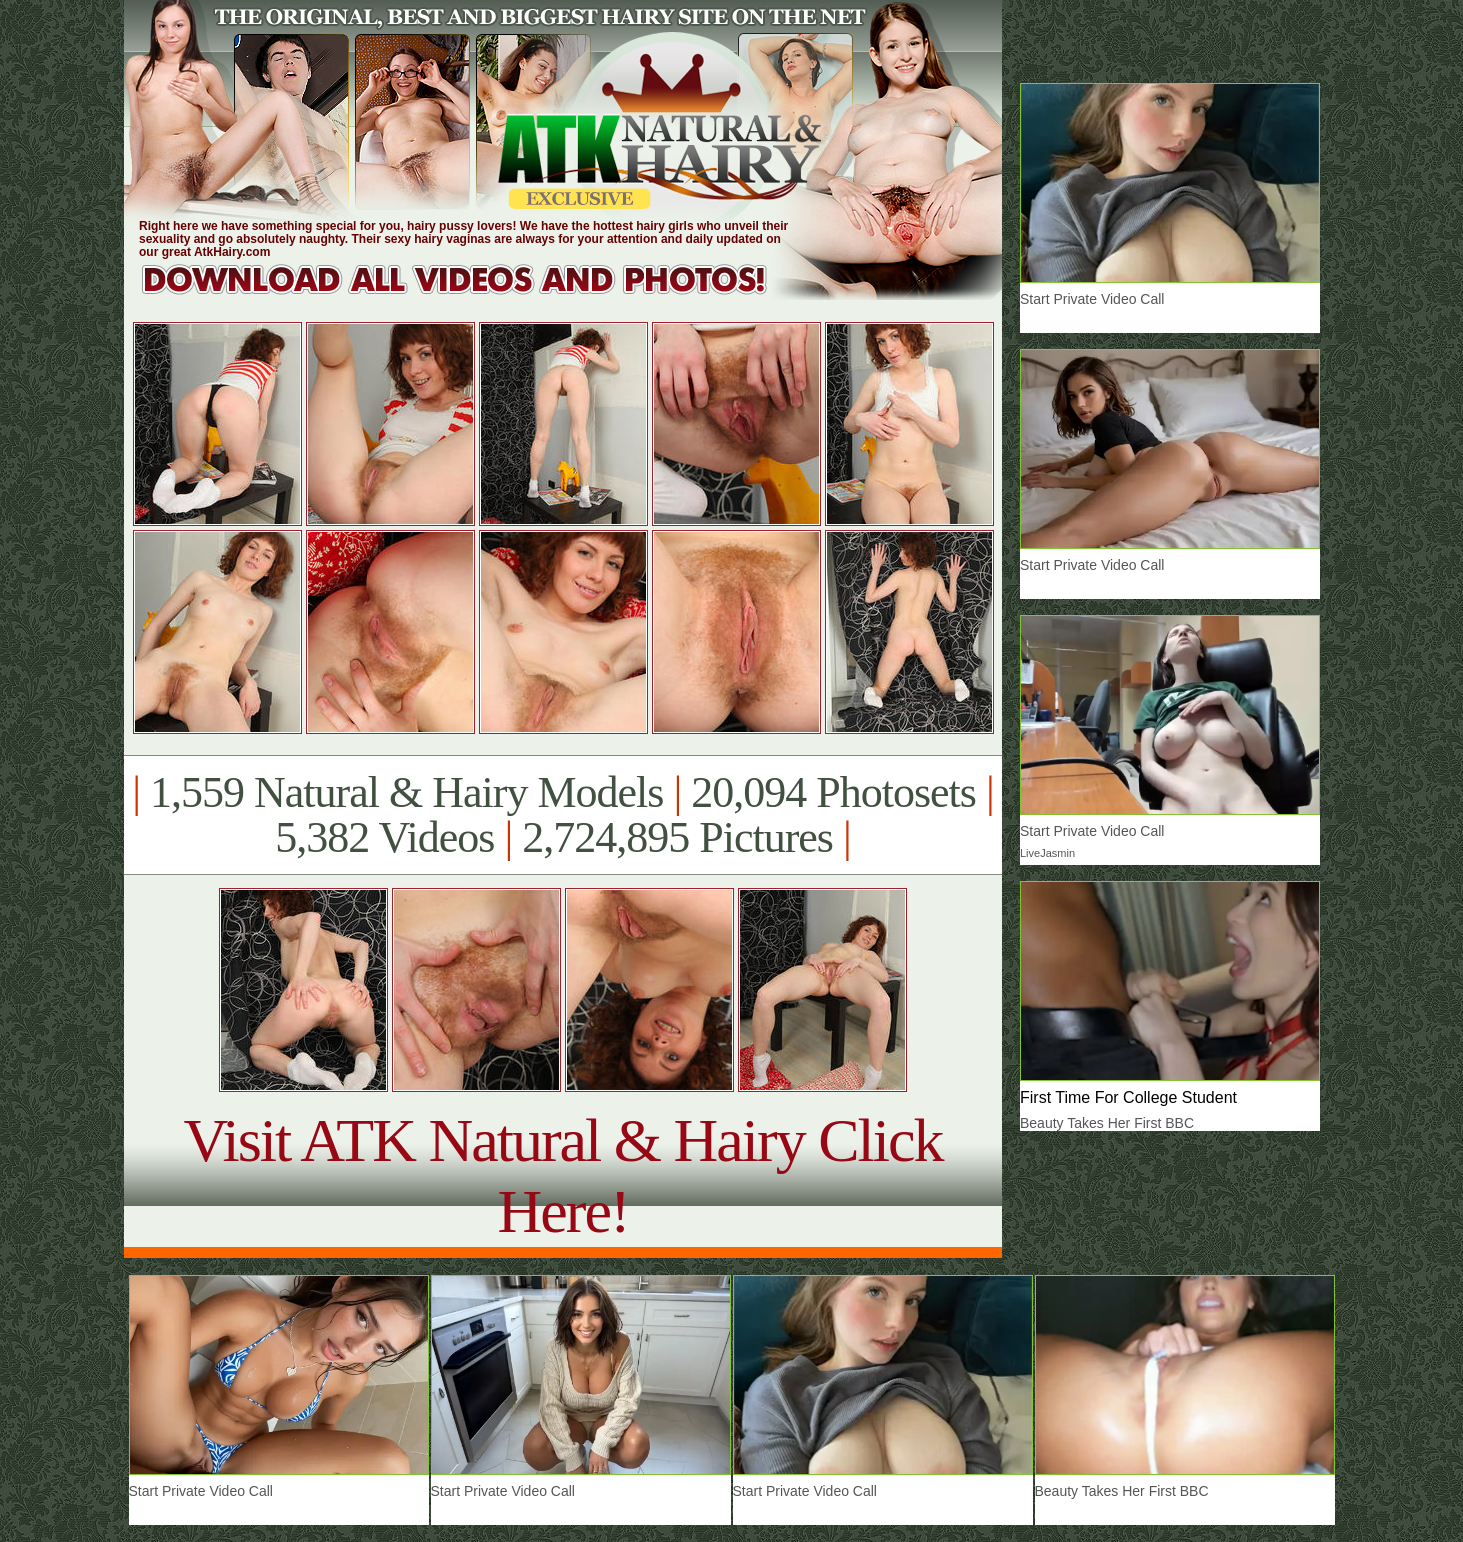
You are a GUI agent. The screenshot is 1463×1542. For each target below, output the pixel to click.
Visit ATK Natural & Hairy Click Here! (562, 1175)
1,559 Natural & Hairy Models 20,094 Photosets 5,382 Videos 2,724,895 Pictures (562, 815)
